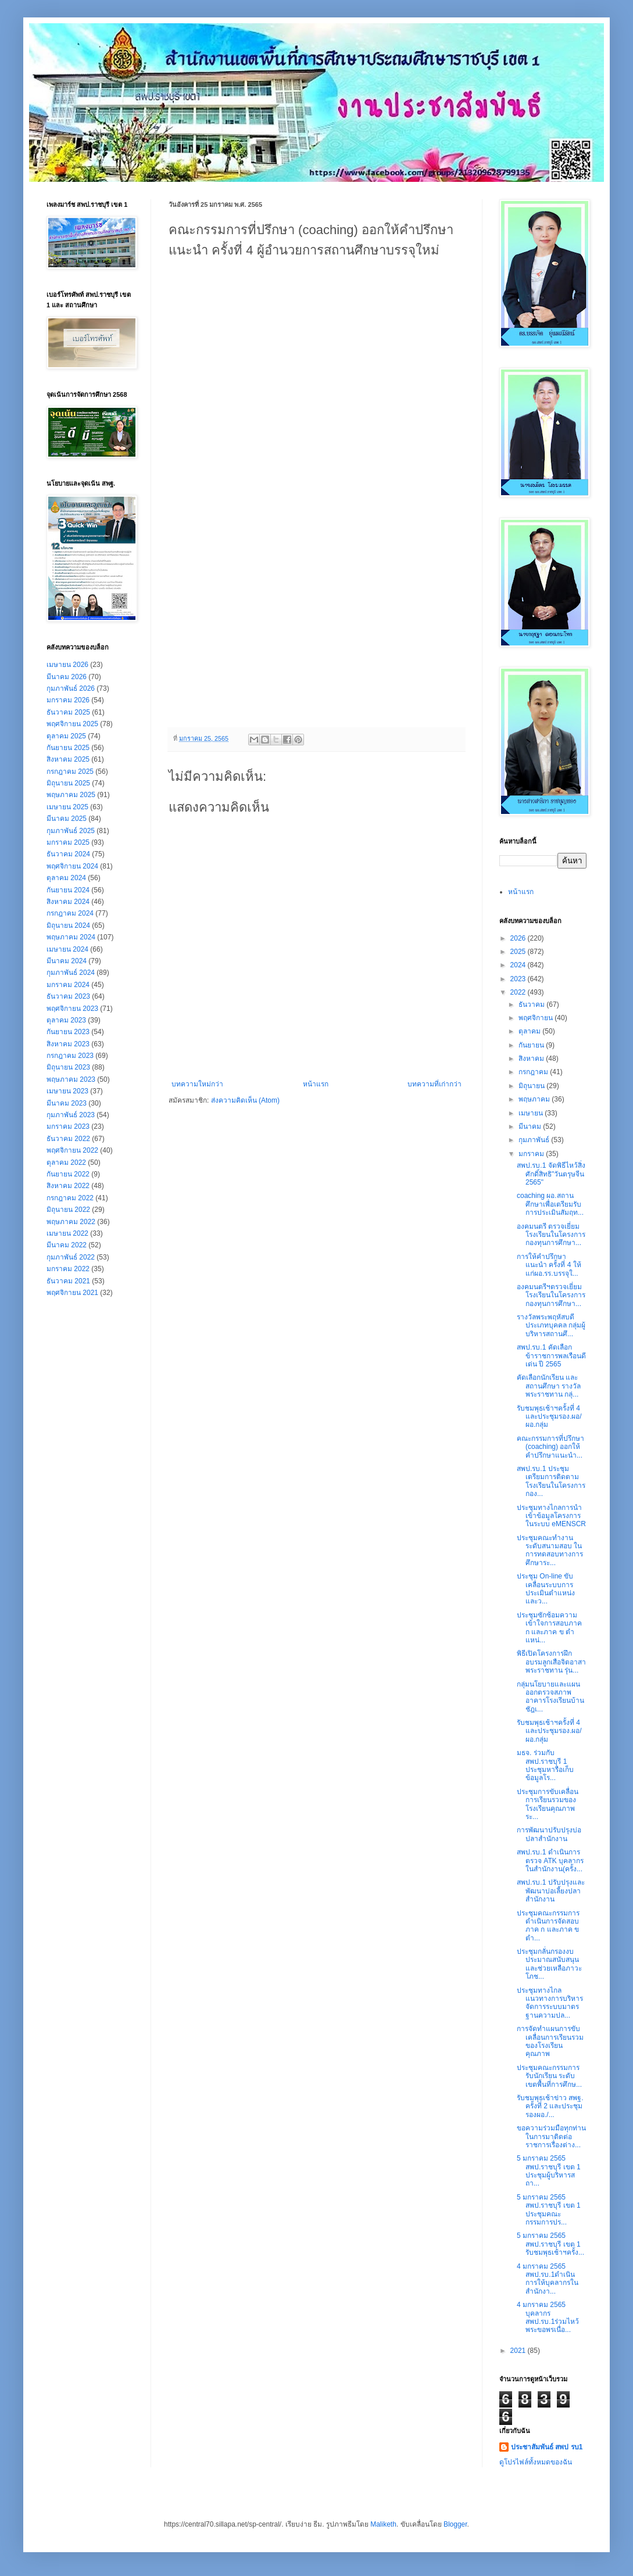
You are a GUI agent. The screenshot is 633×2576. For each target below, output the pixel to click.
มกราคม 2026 (68, 700)
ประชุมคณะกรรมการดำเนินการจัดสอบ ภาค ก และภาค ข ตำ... (548, 1925)
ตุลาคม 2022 (66, 1162)
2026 (519, 938)
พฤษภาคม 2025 (71, 795)
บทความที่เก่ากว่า (434, 1084)
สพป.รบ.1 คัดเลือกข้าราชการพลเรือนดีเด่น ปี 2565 (551, 1355)
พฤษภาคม (535, 1099)
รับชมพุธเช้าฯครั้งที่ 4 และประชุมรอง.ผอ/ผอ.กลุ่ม (549, 1416)
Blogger (455, 2524)
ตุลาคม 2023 (66, 1020)
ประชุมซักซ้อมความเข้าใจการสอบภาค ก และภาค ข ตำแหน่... (549, 1627)
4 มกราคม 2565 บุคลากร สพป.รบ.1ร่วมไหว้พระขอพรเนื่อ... (548, 2317)
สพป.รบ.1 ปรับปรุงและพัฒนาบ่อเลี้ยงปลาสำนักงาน (551, 1890)
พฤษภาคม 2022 (71, 1222)
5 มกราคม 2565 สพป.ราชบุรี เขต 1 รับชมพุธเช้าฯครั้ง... (550, 2243)
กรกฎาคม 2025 (70, 771)
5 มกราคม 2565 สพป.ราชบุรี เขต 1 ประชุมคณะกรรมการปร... (549, 2209)
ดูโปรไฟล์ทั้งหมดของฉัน (535, 2462)
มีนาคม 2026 (67, 677)
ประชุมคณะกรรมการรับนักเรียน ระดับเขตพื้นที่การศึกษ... (549, 2076)
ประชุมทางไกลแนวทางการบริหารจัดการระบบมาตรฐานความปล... (550, 2002)
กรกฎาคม (534, 1072)
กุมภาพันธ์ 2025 (71, 831)
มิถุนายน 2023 (68, 1067)
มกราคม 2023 (68, 1126)
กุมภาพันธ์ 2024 (71, 972)
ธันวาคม (532, 1004)
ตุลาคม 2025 (66, 736)
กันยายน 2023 (68, 1032)
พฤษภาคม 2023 (71, 1079)
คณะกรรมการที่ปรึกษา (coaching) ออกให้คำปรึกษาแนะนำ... (550, 1446)
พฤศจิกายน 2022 (72, 1150)
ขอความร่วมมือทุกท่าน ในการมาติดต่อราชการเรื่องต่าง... (551, 2136)
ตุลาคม (530, 1031)
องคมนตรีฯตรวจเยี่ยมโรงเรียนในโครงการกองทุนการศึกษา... (551, 1295)
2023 (519, 979)
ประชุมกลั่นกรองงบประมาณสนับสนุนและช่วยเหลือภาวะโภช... (549, 1964)
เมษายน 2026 (67, 665)
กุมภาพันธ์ (534, 1140)
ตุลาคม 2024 (66, 878)
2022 (519, 992)
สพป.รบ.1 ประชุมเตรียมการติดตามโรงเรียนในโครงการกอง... (551, 1481)
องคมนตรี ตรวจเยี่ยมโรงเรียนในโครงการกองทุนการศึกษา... (551, 1234)
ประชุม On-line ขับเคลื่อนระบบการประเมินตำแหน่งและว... (546, 1588)
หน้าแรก (315, 1084)
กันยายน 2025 (68, 748)
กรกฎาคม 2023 (70, 1056)
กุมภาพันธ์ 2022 (71, 1257)
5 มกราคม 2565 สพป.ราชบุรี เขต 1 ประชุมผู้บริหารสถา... (549, 2170)
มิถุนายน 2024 (68, 925)
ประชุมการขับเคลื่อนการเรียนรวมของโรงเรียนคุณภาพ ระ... (547, 1804)
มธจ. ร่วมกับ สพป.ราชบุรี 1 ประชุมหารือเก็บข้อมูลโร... (545, 1765)
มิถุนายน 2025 (68, 783)
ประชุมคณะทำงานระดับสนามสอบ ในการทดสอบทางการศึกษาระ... (550, 1550)
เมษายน (531, 1113)
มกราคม (532, 1154)
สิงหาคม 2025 (68, 759)
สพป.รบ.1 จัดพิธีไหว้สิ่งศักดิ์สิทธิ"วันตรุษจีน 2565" (551, 1173)
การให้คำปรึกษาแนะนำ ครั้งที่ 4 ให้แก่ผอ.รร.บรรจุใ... (549, 1265)
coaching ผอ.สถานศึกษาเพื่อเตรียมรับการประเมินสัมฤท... (550, 1204)
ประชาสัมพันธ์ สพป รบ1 (546, 2447)
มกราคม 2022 (68, 1269)
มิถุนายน (532, 1086)
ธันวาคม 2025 (68, 712)
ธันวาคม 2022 (68, 1139)
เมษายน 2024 (67, 949)
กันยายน (532, 1045)
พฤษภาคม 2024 (71, 937)
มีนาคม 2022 (67, 1245)
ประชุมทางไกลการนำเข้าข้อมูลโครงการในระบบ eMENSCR (551, 1516)
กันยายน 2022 (68, 1174)
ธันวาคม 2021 (68, 1281)
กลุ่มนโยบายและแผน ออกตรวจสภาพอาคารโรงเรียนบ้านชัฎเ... (550, 1696)
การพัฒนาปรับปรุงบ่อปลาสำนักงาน (549, 1834)
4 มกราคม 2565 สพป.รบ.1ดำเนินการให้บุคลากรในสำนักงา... (547, 2278)
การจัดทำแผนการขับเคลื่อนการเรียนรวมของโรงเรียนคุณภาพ (550, 2041)
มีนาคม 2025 (67, 819)
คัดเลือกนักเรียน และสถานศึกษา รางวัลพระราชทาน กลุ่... (549, 1385)
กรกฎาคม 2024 (70, 913)
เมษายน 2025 (67, 807)
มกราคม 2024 (68, 985)
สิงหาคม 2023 (68, 1044)
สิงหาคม (532, 1058)
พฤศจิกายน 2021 (72, 1293)
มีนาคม (530, 1126)
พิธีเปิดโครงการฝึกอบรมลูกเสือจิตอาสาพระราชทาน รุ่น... (551, 1661)
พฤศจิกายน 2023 (72, 1008)
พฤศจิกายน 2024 (72, 866)
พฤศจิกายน (536, 1018)
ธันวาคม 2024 (68, 854)
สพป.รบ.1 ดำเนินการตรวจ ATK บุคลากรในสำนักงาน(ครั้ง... (550, 1860)
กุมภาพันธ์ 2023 (71, 1115)
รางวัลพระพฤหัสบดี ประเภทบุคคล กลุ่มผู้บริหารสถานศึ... (551, 1325)
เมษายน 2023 (67, 1091)
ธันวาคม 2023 (68, 996)
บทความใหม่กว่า (197, 1084)
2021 (519, 2351)
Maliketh (383, 2524)
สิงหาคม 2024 (68, 902)
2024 (519, 965)
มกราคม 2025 (68, 842)
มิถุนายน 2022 (68, 1210)
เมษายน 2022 (67, 1233)
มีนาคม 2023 (67, 1103)
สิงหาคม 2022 (68, 1186)
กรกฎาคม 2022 (70, 1198)
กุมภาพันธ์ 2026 (71, 688)
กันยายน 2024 (68, 890)
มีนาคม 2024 (67, 961)
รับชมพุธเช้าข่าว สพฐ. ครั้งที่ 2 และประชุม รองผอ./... (550, 2106)
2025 (519, 952)
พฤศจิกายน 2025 (72, 724)
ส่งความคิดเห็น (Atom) (245, 1100)
